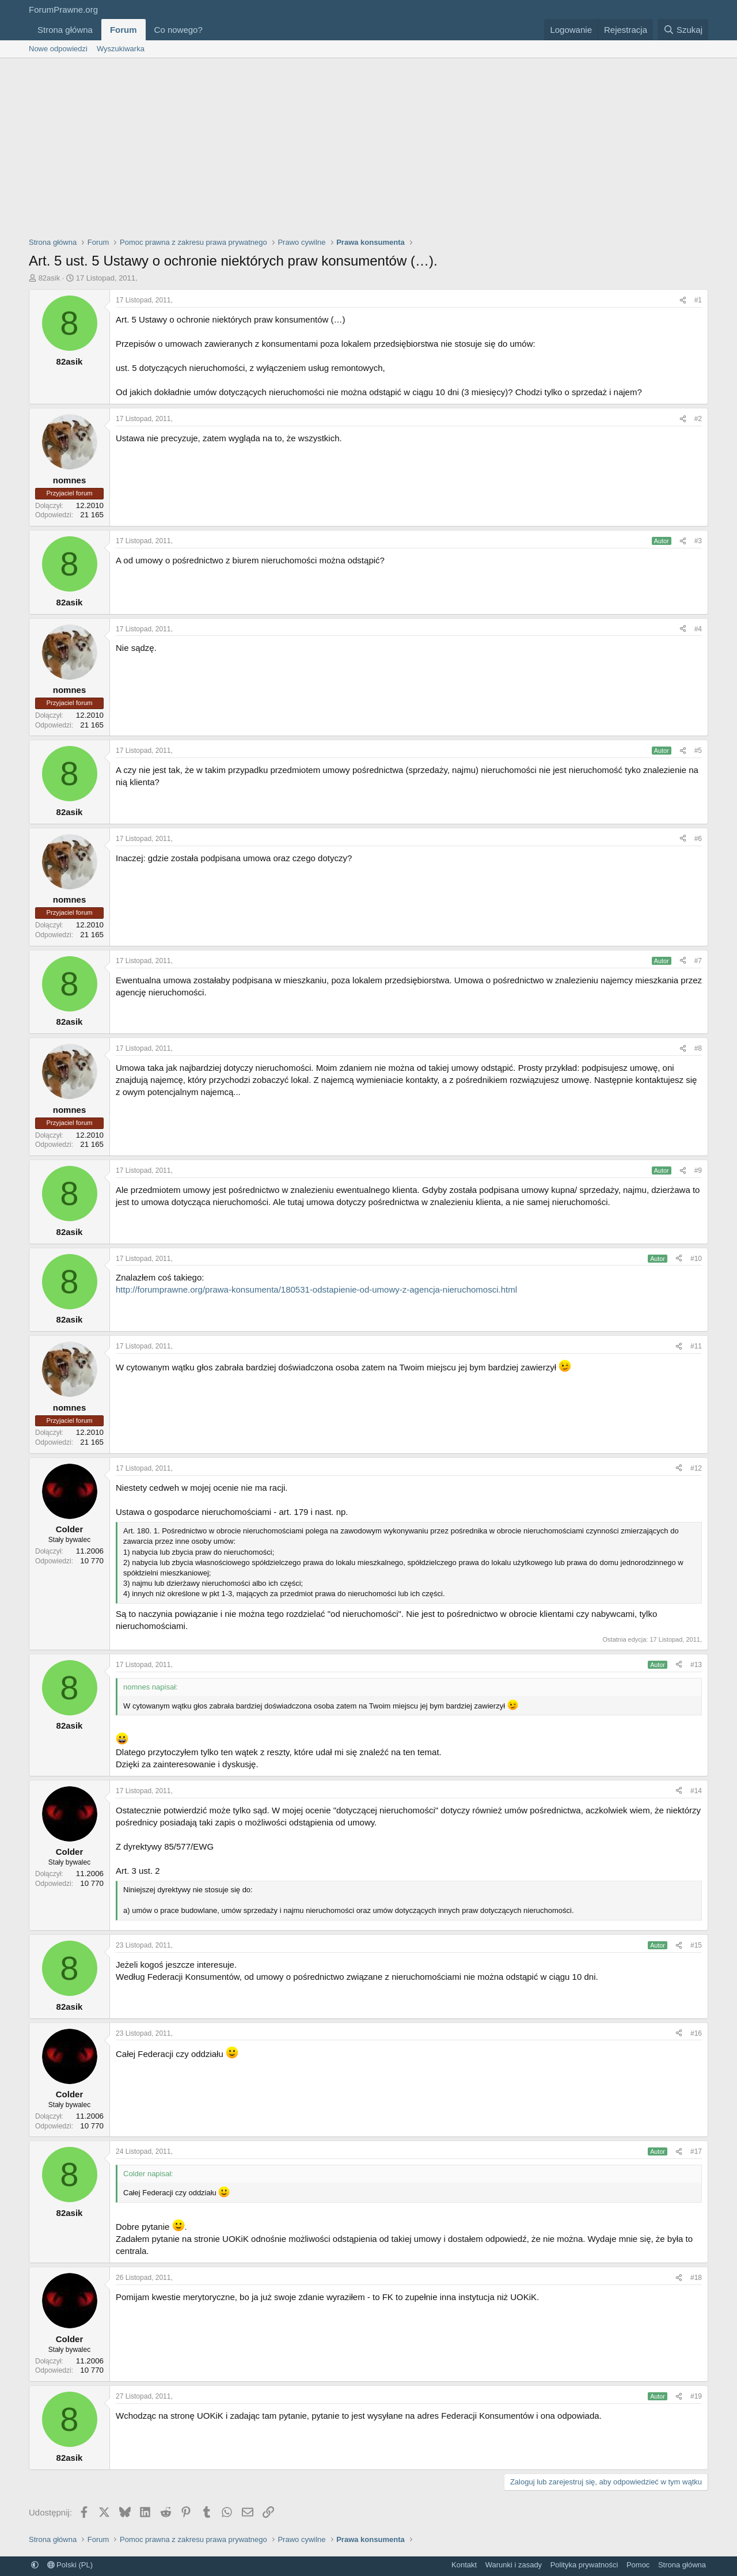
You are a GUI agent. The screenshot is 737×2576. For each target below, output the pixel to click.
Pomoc (637, 2564)
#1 (698, 300)
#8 (698, 1048)
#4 (698, 629)
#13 (696, 1665)
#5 (698, 751)
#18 (696, 2278)
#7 (698, 961)
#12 (696, 1468)
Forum (123, 30)
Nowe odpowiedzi (58, 48)
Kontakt (464, 2564)
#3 (698, 541)
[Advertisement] (368, 144)
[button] (212, 29)
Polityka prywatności (584, 2564)
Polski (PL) (70, 2564)
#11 (696, 1346)
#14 (696, 1791)
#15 (696, 1945)
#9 (698, 1170)
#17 (696, 2151)
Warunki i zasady (513, 2564)
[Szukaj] (683, 29)
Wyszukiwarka (121, 48)
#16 (696, 2033)
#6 (698, 839)
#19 (696, 2396)
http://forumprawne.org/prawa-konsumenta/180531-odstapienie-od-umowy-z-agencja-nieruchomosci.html (316, 1289)
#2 (698, 419)
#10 (696, 1259)
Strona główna (65, 30)
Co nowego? (178, 30)
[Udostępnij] (682, 300)
